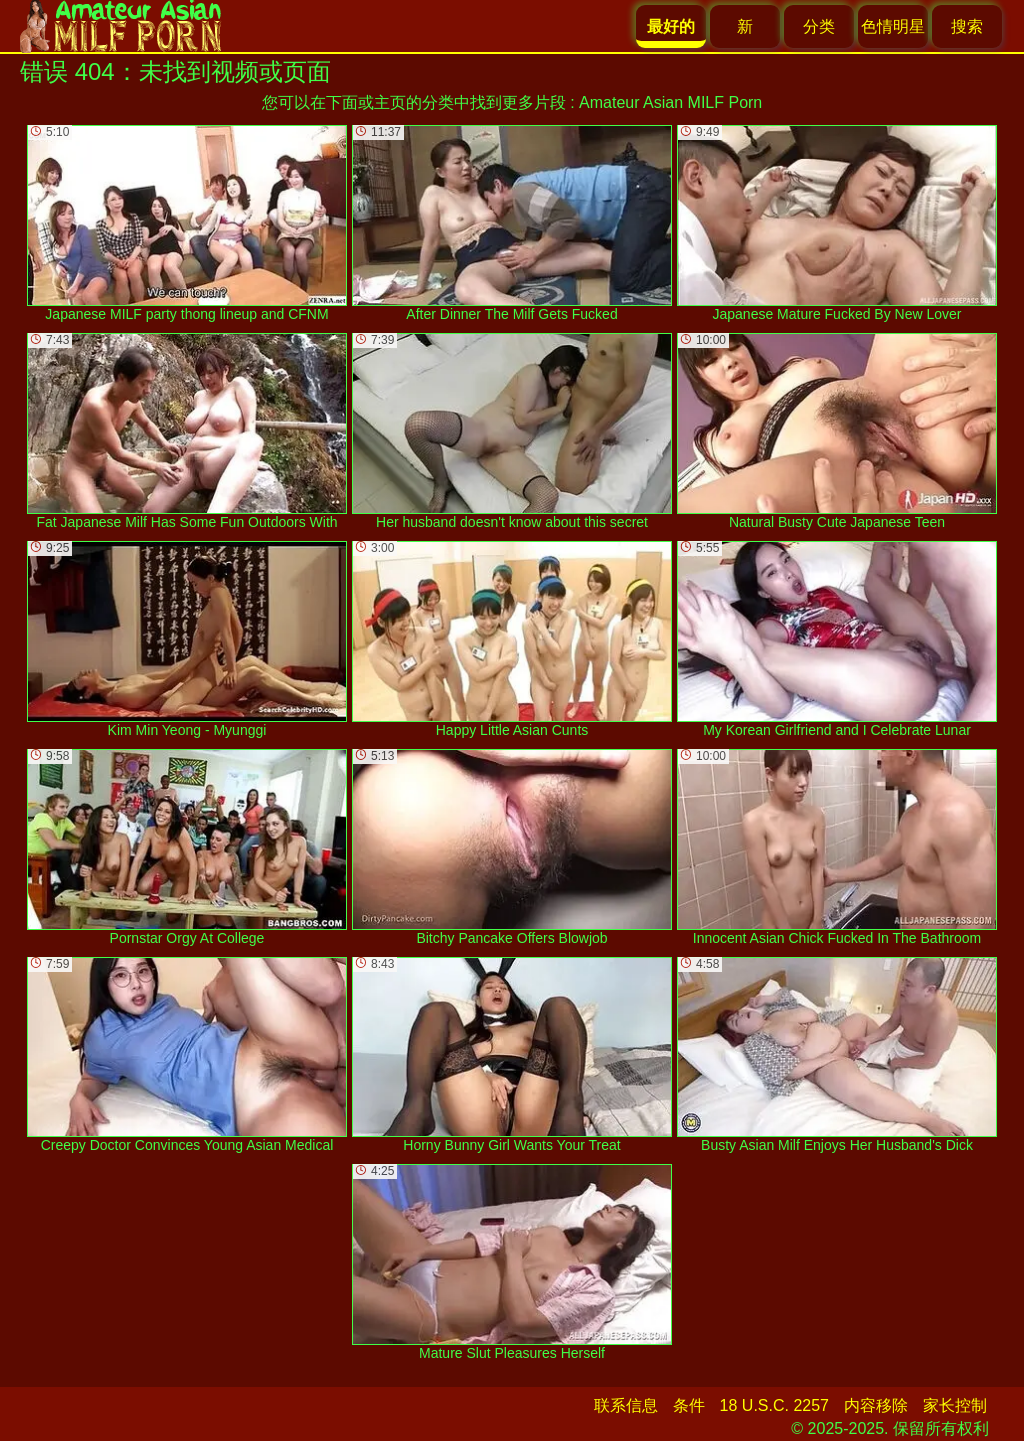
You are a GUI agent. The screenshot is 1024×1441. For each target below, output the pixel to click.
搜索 (967, 26)
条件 (689, 1405)
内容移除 (876, 1405)
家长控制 (955, 1405)
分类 (819, 26)
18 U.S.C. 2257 (774, 1405)
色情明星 (893, 26)
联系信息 (626, 1405)
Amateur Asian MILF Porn (670, 102)
